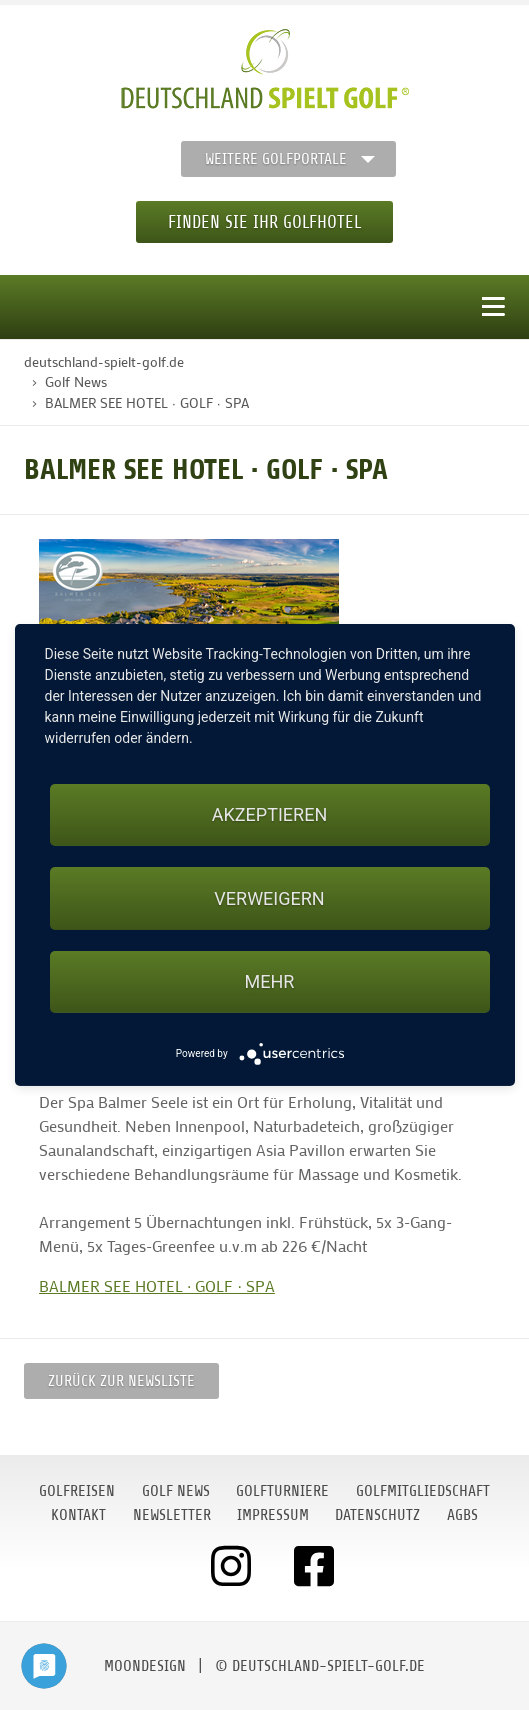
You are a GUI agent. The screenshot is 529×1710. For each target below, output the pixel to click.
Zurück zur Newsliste (121, 1381)
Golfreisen (77, 1491)
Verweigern (269, 898)
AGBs (462, 1515)
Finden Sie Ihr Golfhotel (264, 222)
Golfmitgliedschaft (423, 1491)
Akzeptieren (269, 814)
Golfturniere (282, 1491)
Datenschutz (377, 1515)
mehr (270, 981)
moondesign (145, 1666)
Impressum (273, 1515)
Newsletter (172, 1515)
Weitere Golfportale (276, 159)
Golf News (176, 1491)
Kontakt (78, 1515)
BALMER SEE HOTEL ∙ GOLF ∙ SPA (157, 1285)
